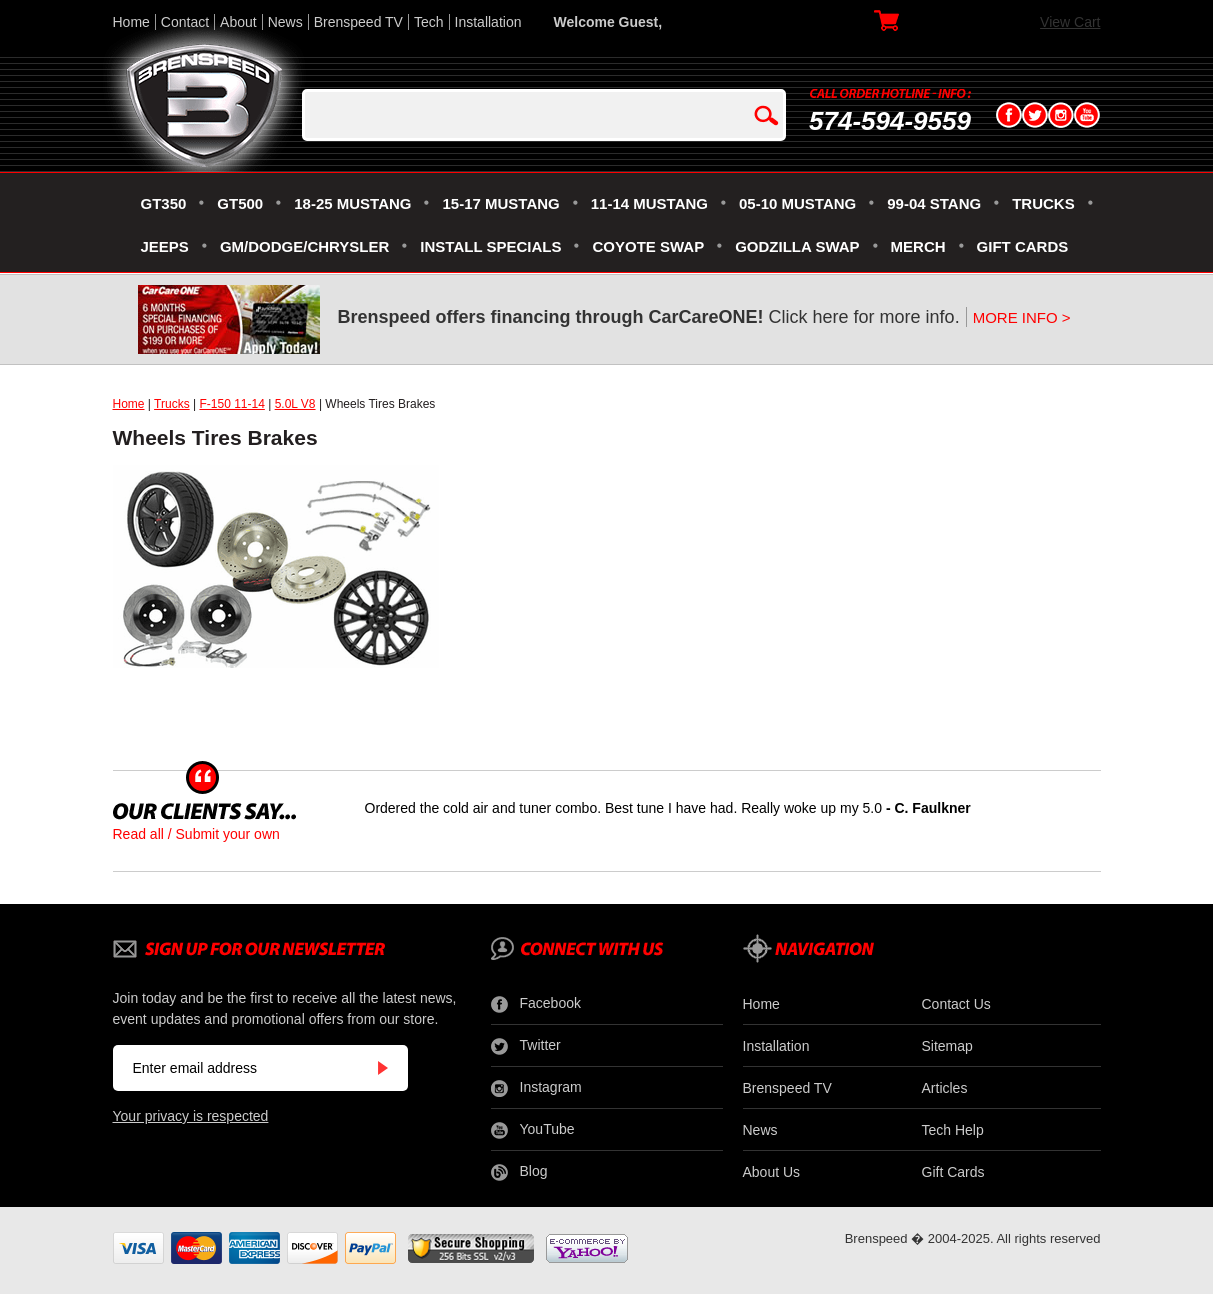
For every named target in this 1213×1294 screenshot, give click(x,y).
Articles (945, 1088)
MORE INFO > (1022, 317)
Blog (519, 1172)
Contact (185, 22)
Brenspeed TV (358, 22)
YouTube (533, 1130)
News (285, 22)
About (238, 22)
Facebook (536, 1004)
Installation (488, 22)
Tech (429, 22)
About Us (772, 1172)
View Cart (1070, 22)
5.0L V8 (295, 404)
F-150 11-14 (231, 404)
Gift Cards (953, 1172)
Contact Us (956, 1004)
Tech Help (953, 1130)
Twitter (526, 1046)
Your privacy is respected (191, 1116)
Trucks (172, 404)
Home (131, 22)
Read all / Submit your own (196, 834)
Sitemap (947, 1046)
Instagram (536, 1088)
